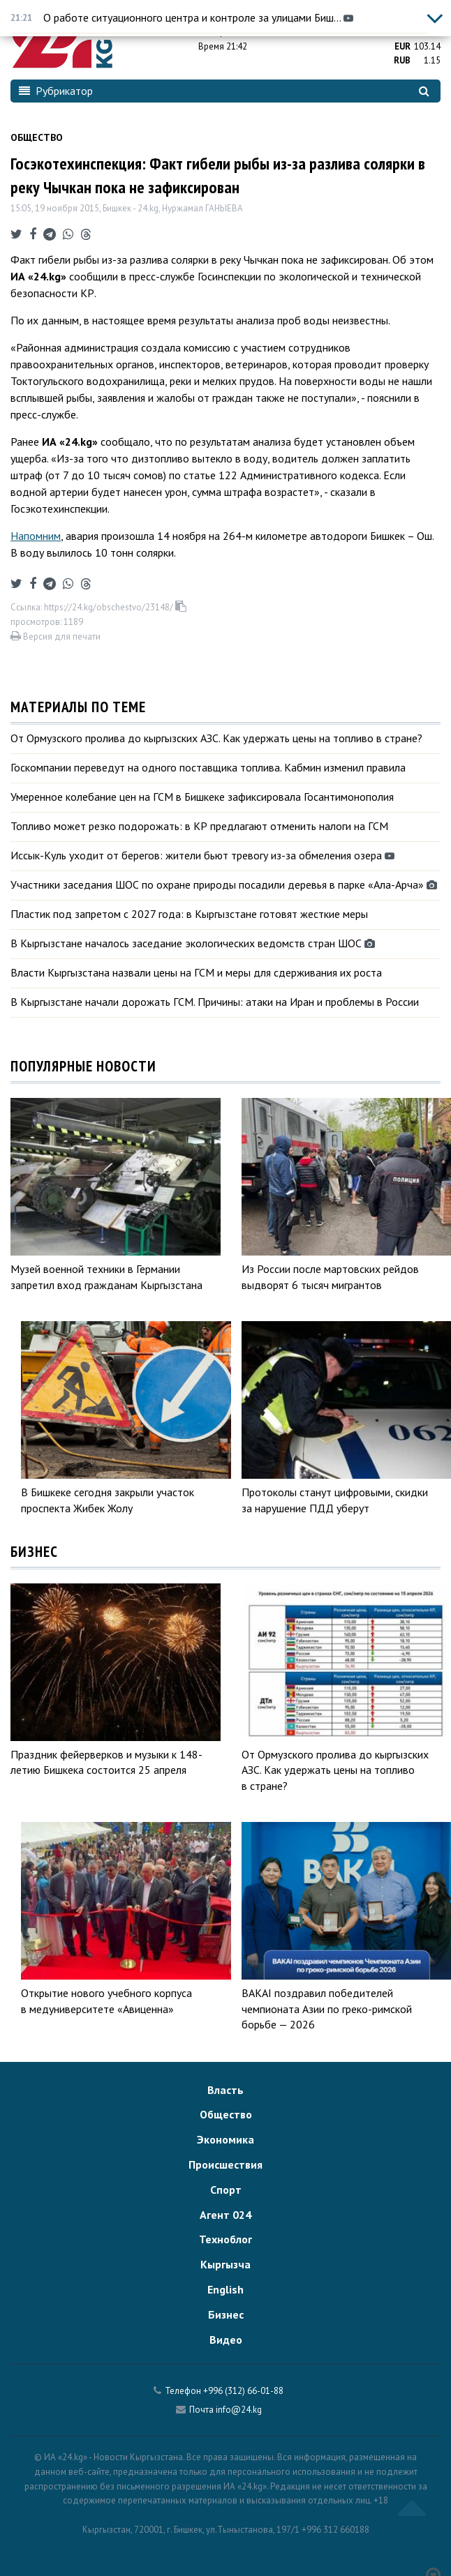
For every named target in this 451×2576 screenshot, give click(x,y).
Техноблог (225, 2239)
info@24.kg (239, 2410)
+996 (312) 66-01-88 (243, 2391)
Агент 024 (225, 2215)
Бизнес (226, 2314)
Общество (36, 137)
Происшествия (225, 2164)
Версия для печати (55, 636)
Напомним (35, 536)
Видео (225, 2340)
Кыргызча (225, 2264)
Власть (225, 2090)
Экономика (225, 2139)
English (225, 2289)
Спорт (226, 2190)
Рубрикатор (56, 91)
